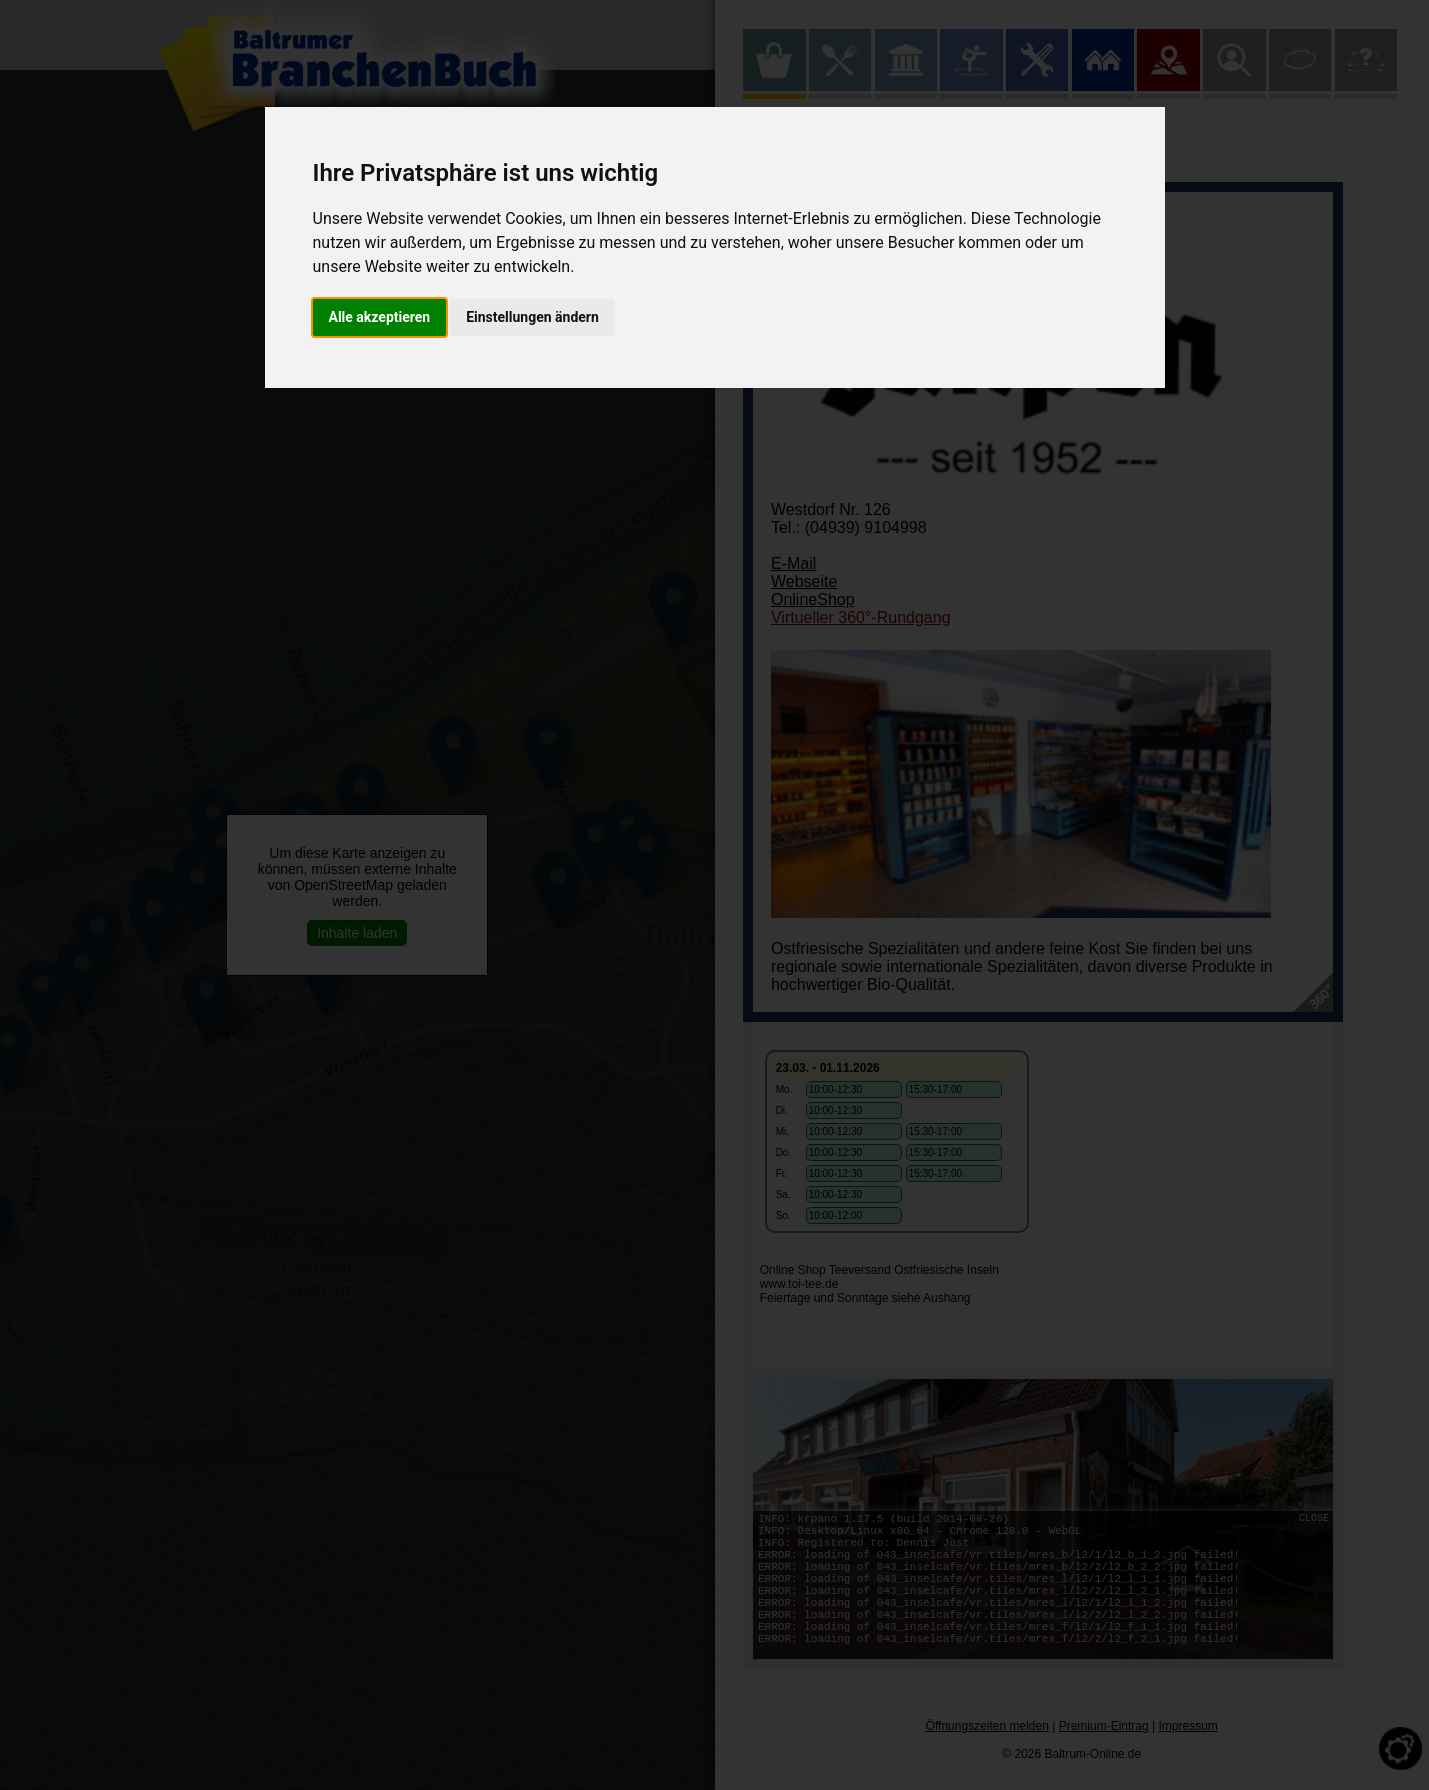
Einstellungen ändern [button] (532, 317)
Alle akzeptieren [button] (380, 317)
